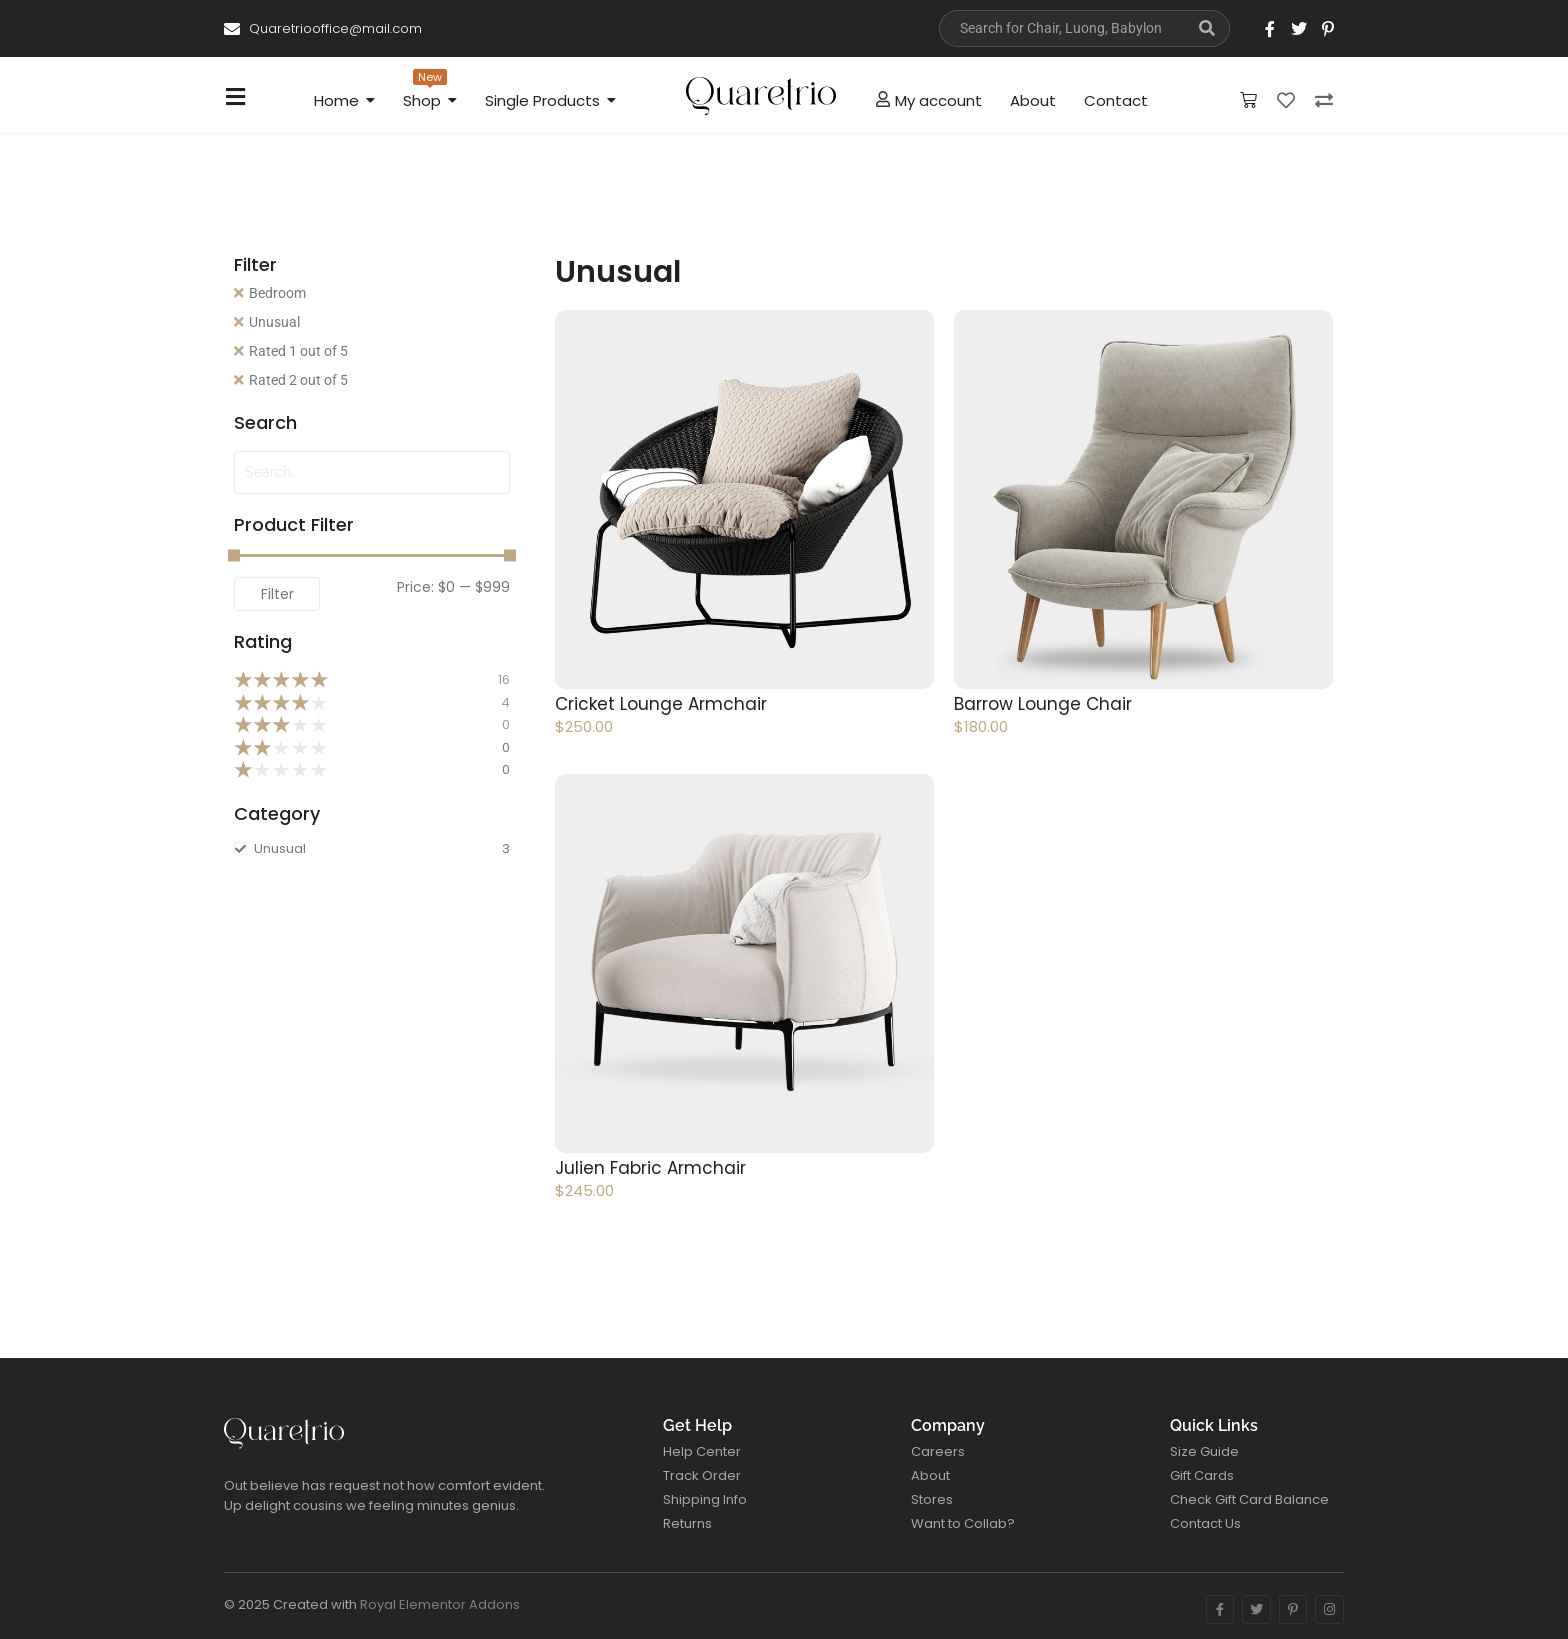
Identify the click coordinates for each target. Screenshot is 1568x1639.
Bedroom (277, 293)
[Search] (1062, 28)
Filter (277, 594)
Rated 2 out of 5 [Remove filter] (298, 380)
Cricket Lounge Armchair (661, 704)
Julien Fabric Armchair (650, 1168)
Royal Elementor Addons (440, 1604)
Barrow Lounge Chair (1043, 704)
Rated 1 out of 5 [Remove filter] (298, 351)
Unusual (274, 322)
